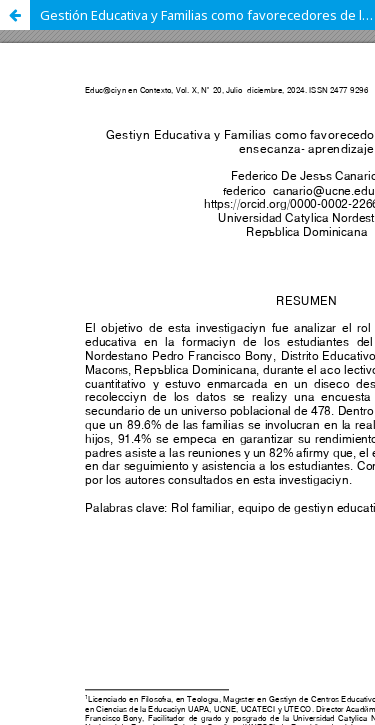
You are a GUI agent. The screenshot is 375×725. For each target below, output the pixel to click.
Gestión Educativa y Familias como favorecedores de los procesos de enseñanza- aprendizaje (207, 15)
